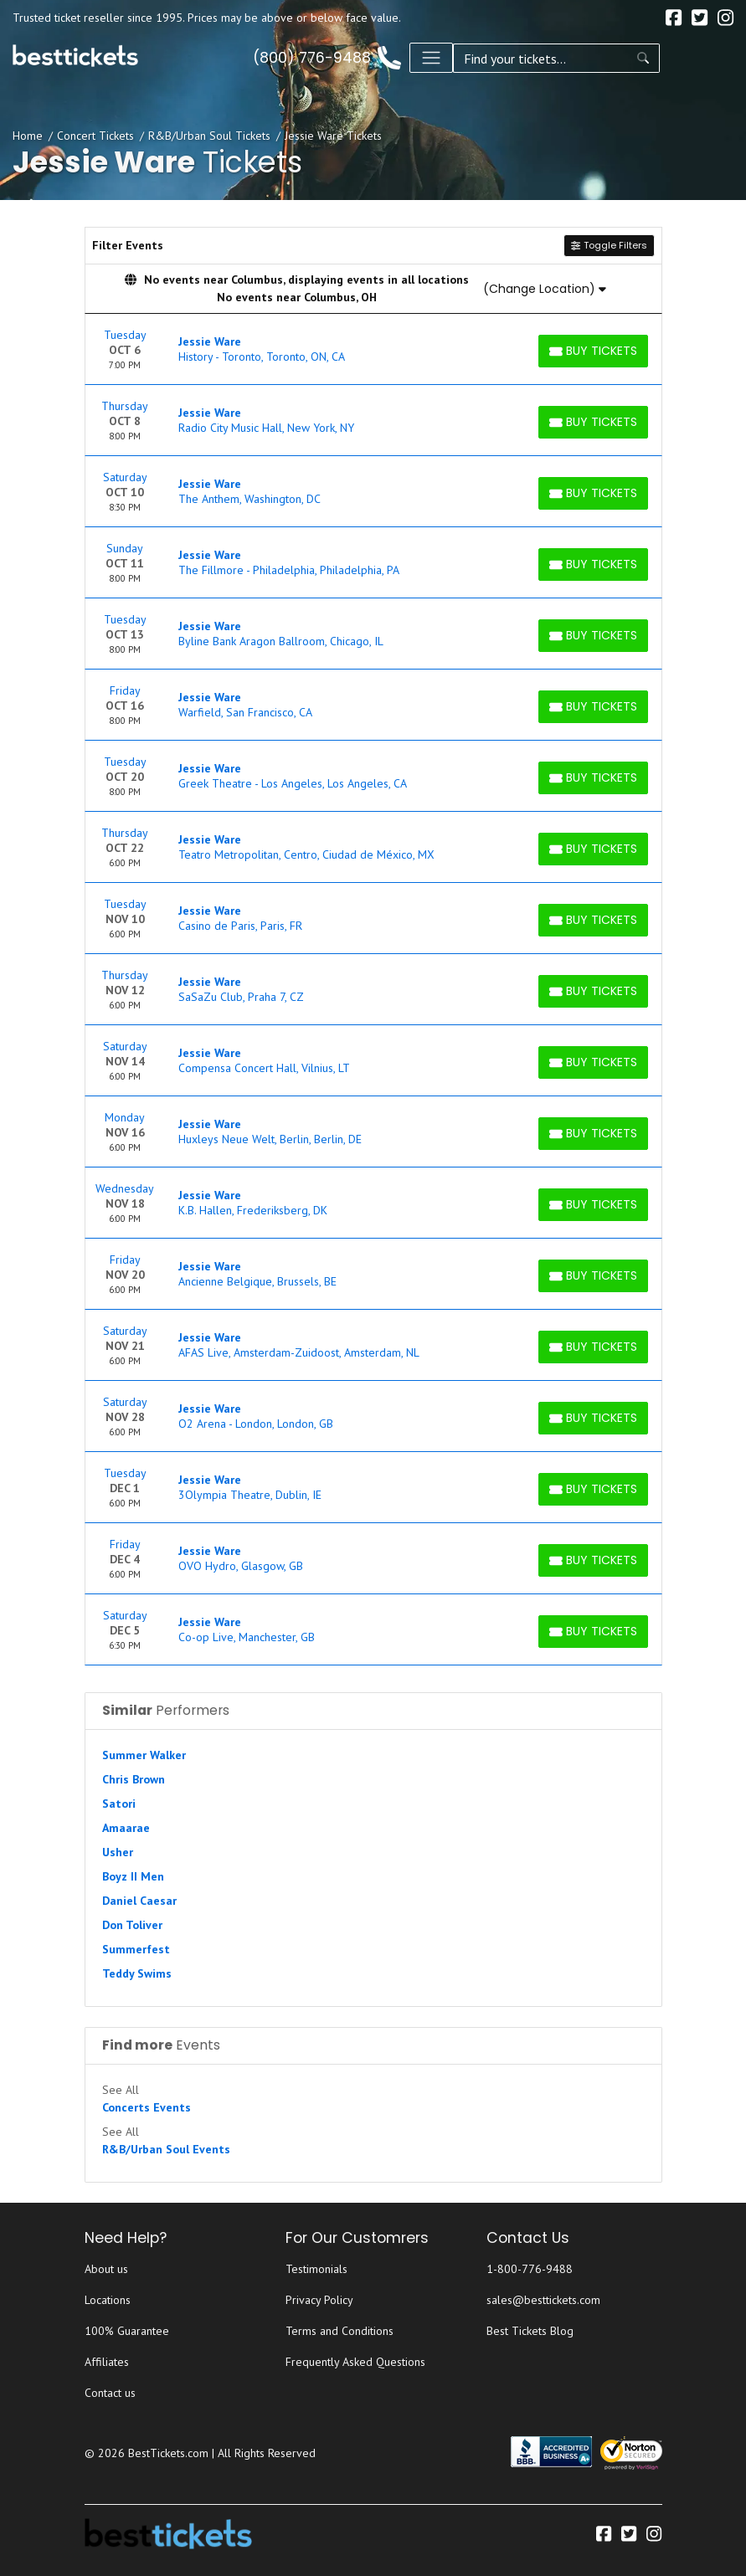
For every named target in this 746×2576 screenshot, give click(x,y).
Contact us (110, 2392)
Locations (108, 2299)
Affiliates (107, 2361)
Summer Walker (144, 1755)
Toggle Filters (608, 245)
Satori (119, 1803)
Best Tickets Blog (530, 2330)
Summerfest (136, 1949)
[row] (373, 349)
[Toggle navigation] (711, 58)
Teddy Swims (137, 1973)
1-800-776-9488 (529, 2268)
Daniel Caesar (139, 1900)
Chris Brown (133, 1779)
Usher (117, 1852)
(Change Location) (544, 288)
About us (106, 2268)
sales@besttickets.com (543, 2299)
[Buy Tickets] (593, 351)
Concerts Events (146, 2107)
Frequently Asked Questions (355, 2361)
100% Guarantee (127, 2330)
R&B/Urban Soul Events (166, 2149)
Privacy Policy (319, 2299)
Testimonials (316, 2268)
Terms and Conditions (340, 2330)
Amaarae (126, 1827)
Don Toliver (132, 1924)
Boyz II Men (133, 1876)
